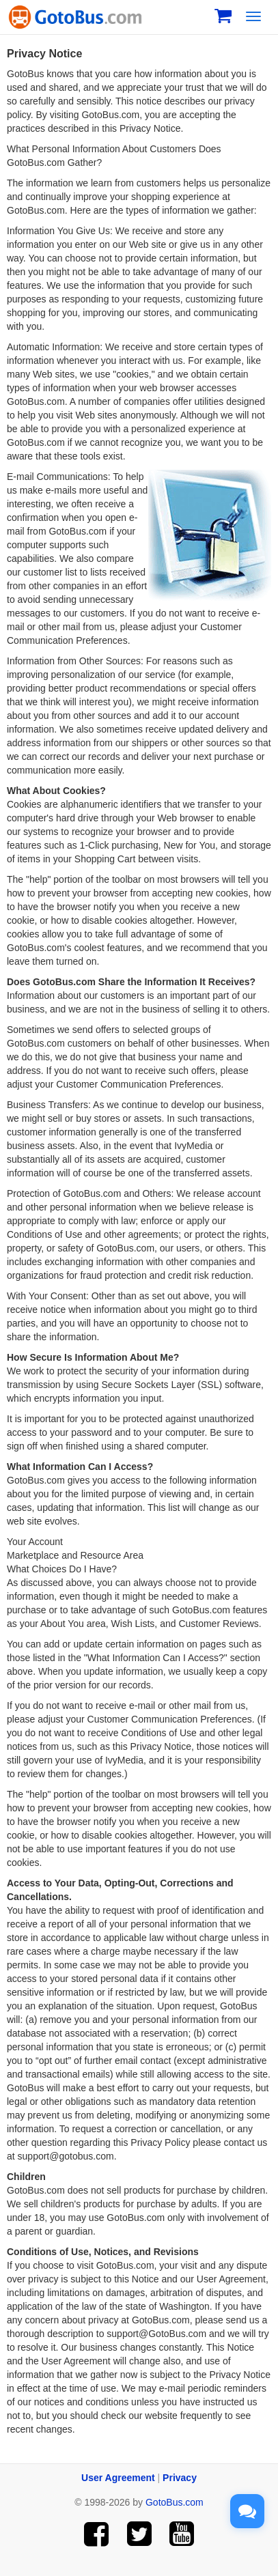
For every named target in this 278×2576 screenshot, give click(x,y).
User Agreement (118, 2477)
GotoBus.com (174, 2502)
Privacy (180, 2477)
